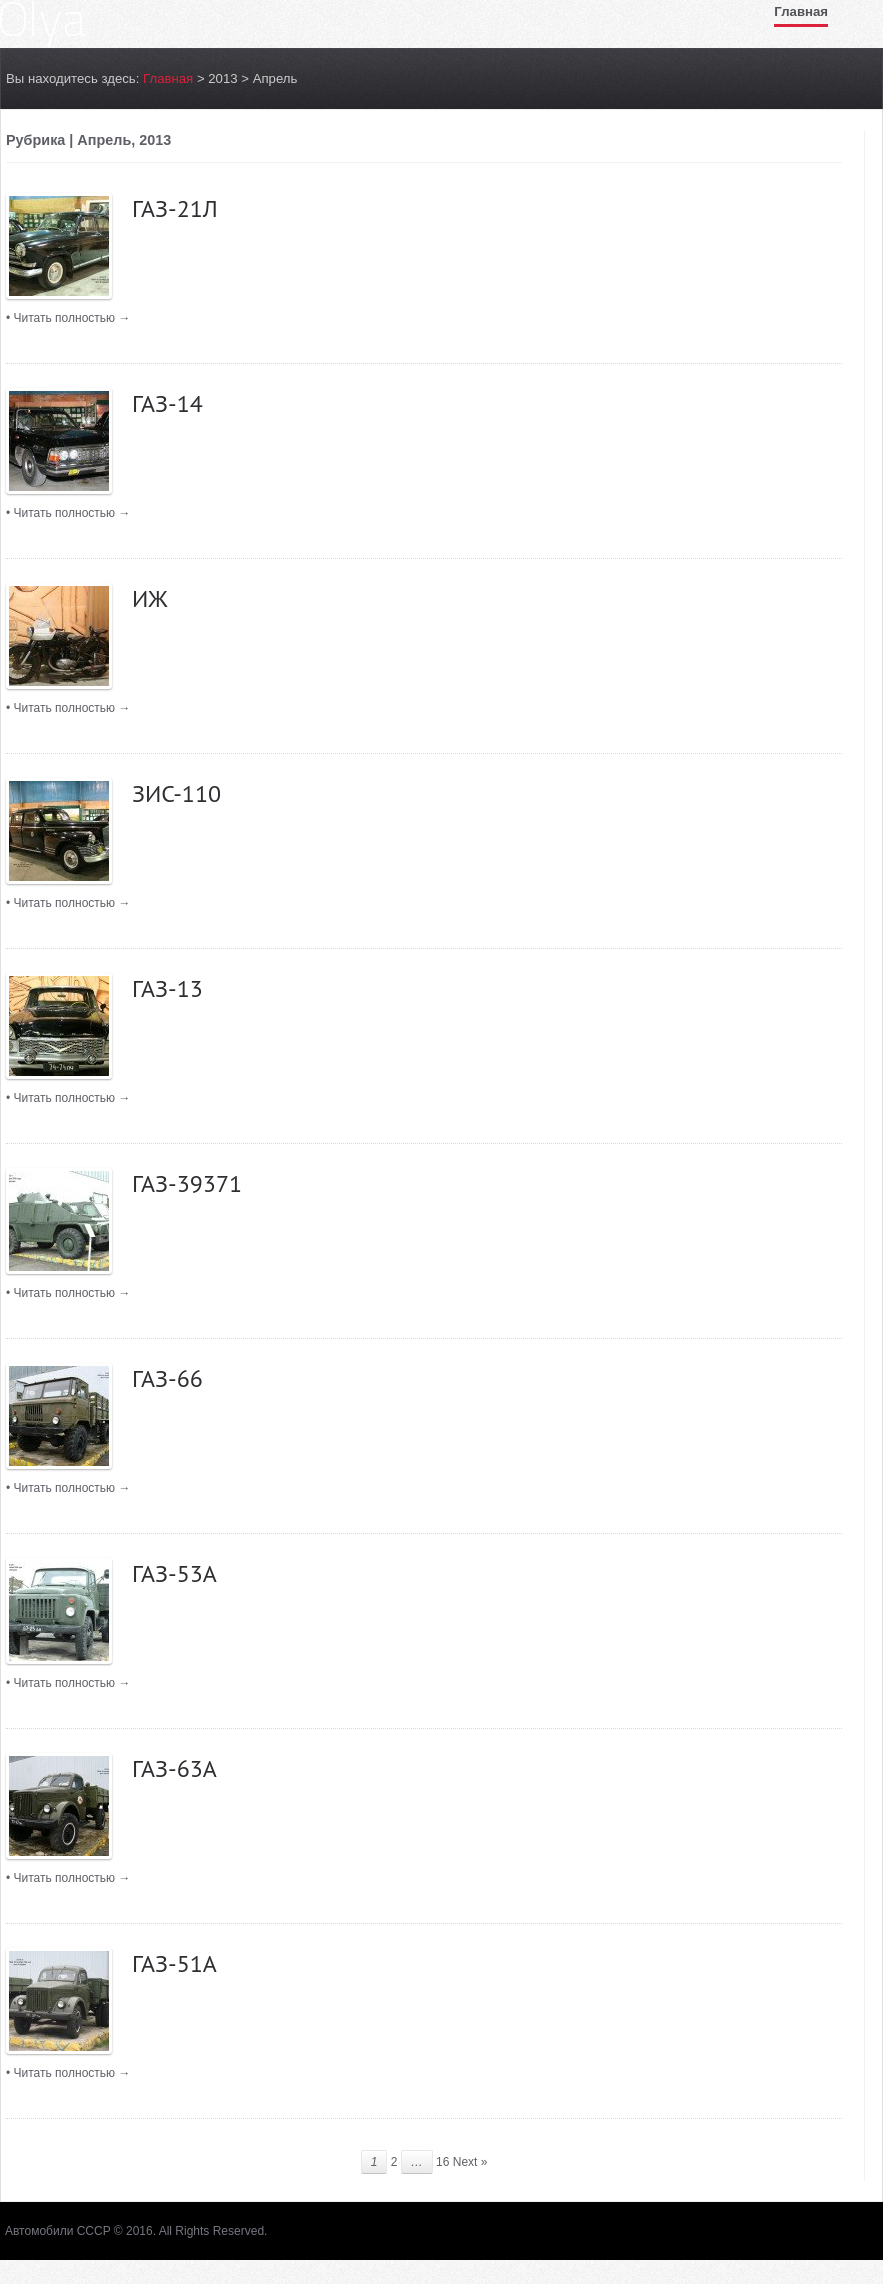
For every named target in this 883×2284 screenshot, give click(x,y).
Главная (801, 11)
